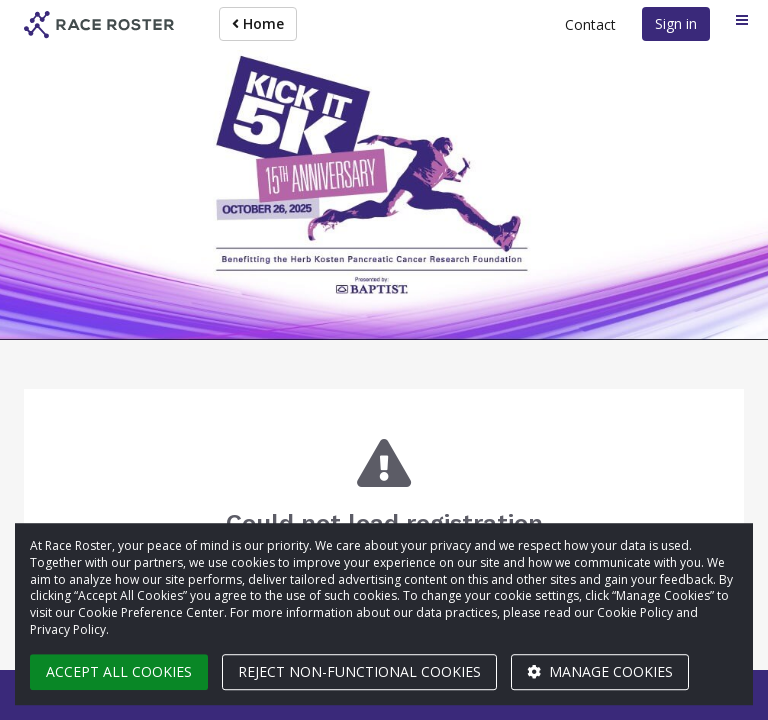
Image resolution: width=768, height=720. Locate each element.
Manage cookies (600, 671)
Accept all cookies (119, 671)
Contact (590, 24)
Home (258, 23)
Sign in (676, 23)
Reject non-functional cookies (359, 671)
